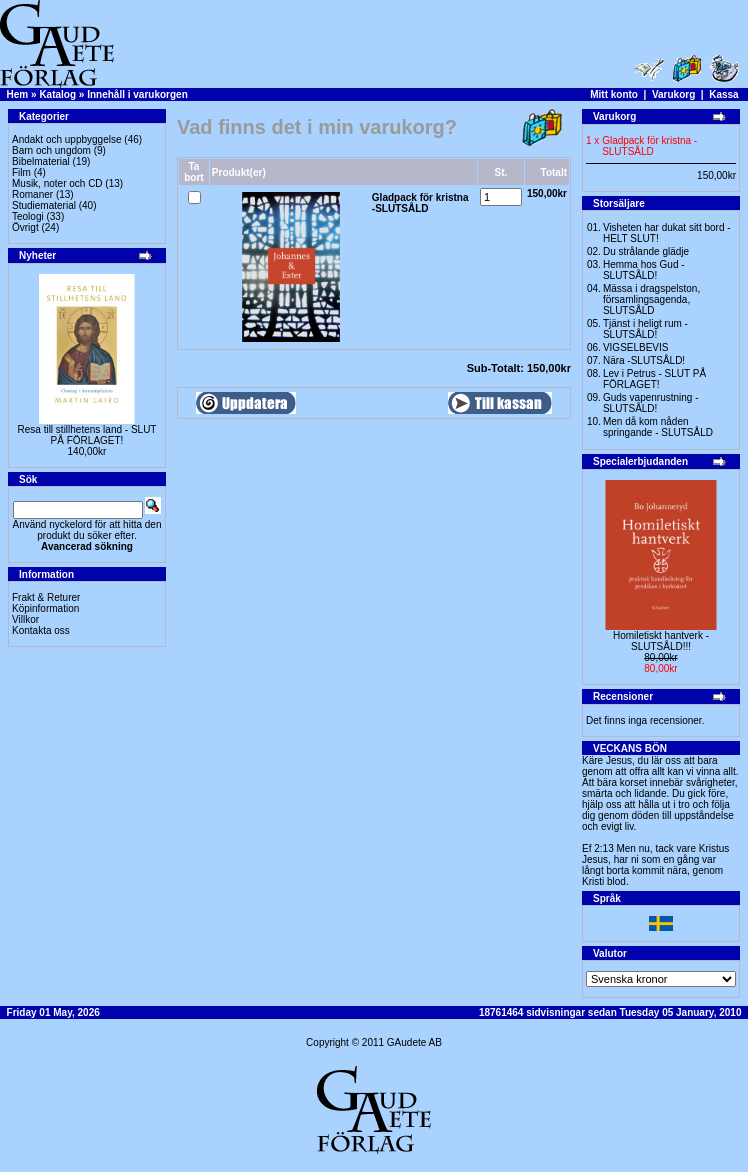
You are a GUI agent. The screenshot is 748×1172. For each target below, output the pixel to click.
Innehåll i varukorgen (137, 94)
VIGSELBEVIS (636, 347)
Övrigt (25, 227)
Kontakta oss (41, 630)
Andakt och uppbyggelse (67, 139)
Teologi (28, 216)
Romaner (32, 194)
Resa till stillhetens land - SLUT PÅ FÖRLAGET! (87, 435)
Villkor (25, 619)
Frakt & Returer (46, 597)
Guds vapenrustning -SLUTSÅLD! (651, 403)
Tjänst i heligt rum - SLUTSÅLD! (645, 329)
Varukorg (673, 94)
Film (21, 172)
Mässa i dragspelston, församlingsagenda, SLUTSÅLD (651, 299)
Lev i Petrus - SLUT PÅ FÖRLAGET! (654, 379)
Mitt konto (614, 94)
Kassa (723, 94)
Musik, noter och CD (57, 183)
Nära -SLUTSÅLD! (644, 360)
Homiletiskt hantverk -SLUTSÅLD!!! (661, 641)
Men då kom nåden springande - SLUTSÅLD (658, 427)
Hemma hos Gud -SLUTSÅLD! (644, 270)
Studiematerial (44, 205)
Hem (18, 94)
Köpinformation (45, 608)
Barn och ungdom (51, 150)
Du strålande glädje (646, 251)
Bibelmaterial (41, 161)
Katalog (57, 94)
